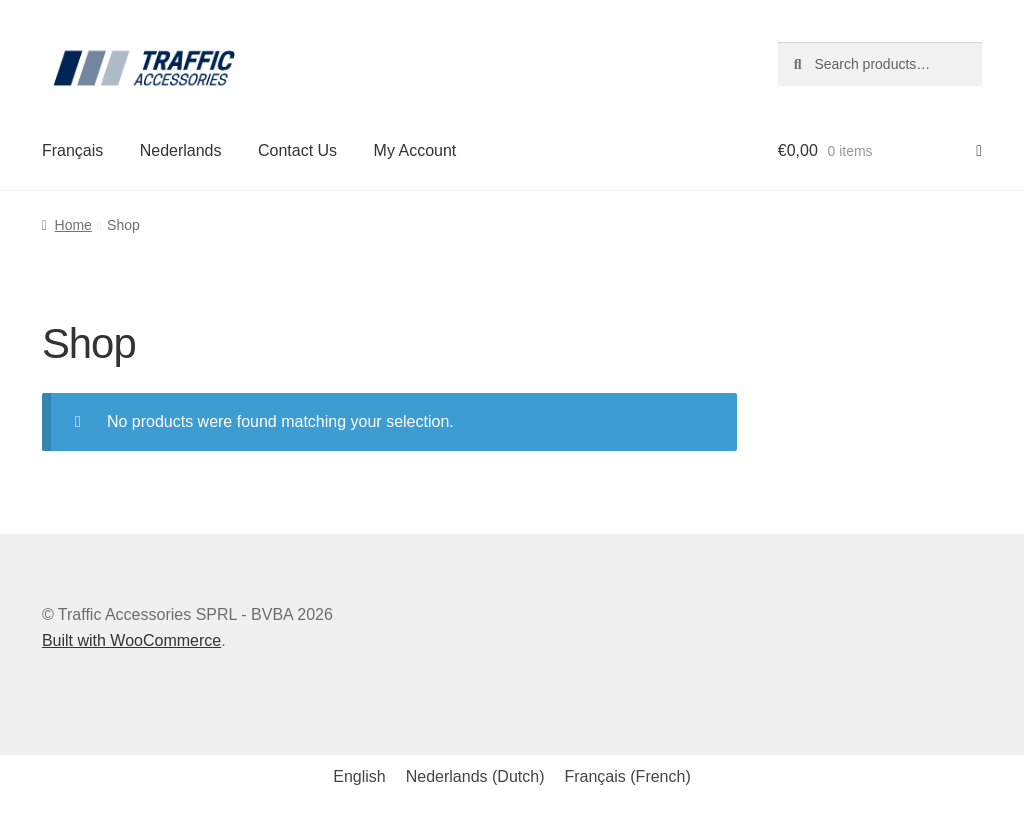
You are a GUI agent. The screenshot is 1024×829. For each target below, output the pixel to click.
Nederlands (181, 150)
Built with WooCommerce (131, 640)
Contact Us (297, 150)
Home (73, 225)
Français (72, 150)
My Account (415, 150)
